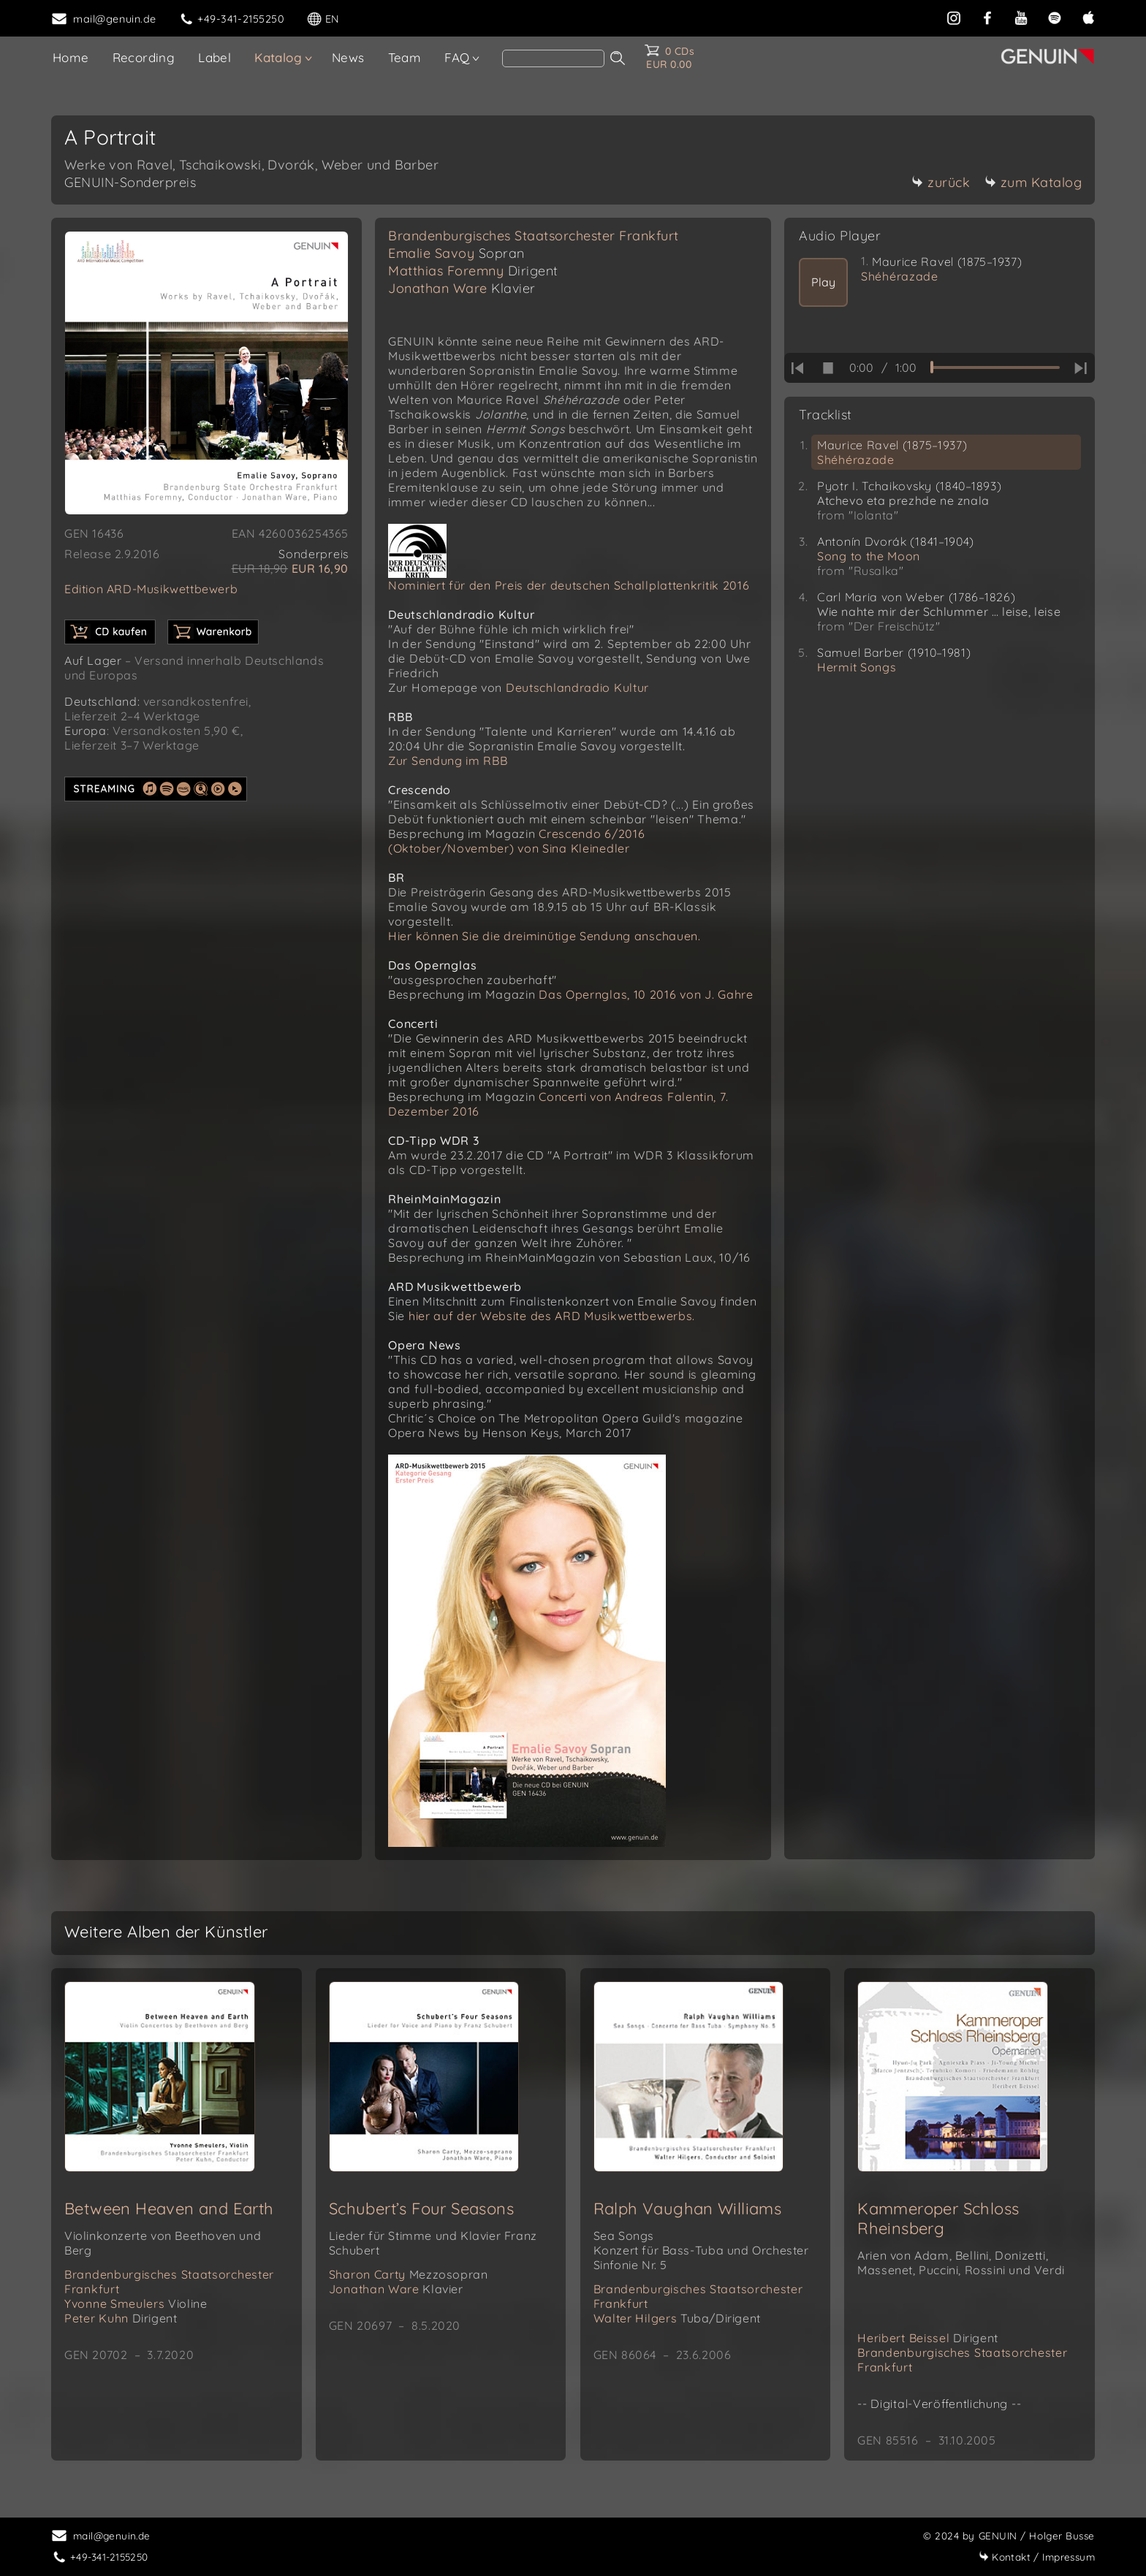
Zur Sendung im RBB (448, 760)
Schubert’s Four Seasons (421, 2208)
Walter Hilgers (677, 2318)
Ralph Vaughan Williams (687, 2208)
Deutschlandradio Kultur (577, 687)
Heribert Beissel (927, 2338)
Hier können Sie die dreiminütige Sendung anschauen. (544, 936)
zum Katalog (1033, 182)
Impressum (1037, 2556)
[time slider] (995, 367)
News (348, 57)
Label (214, 57)
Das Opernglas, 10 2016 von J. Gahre (646, 994)
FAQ (456, 57)
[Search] (553, 58)
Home (71, 57)
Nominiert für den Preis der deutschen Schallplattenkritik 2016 (568, 585)
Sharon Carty (408, 2274)
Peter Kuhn (120, 2318)
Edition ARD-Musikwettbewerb (151, 589)
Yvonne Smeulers (135, 2303)
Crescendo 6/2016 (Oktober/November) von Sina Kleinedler (516, 841)
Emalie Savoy (456, 253)
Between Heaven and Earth (169, 2208)
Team (405, 57)
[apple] (1088, 17)
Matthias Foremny (473, 270)
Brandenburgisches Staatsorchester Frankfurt (533, 235)
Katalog (278, 57)
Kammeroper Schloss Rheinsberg (938, 2218)
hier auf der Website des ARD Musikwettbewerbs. (552, 1315)
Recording (144, 57)
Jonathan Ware (462, 288)
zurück (940, 182)
